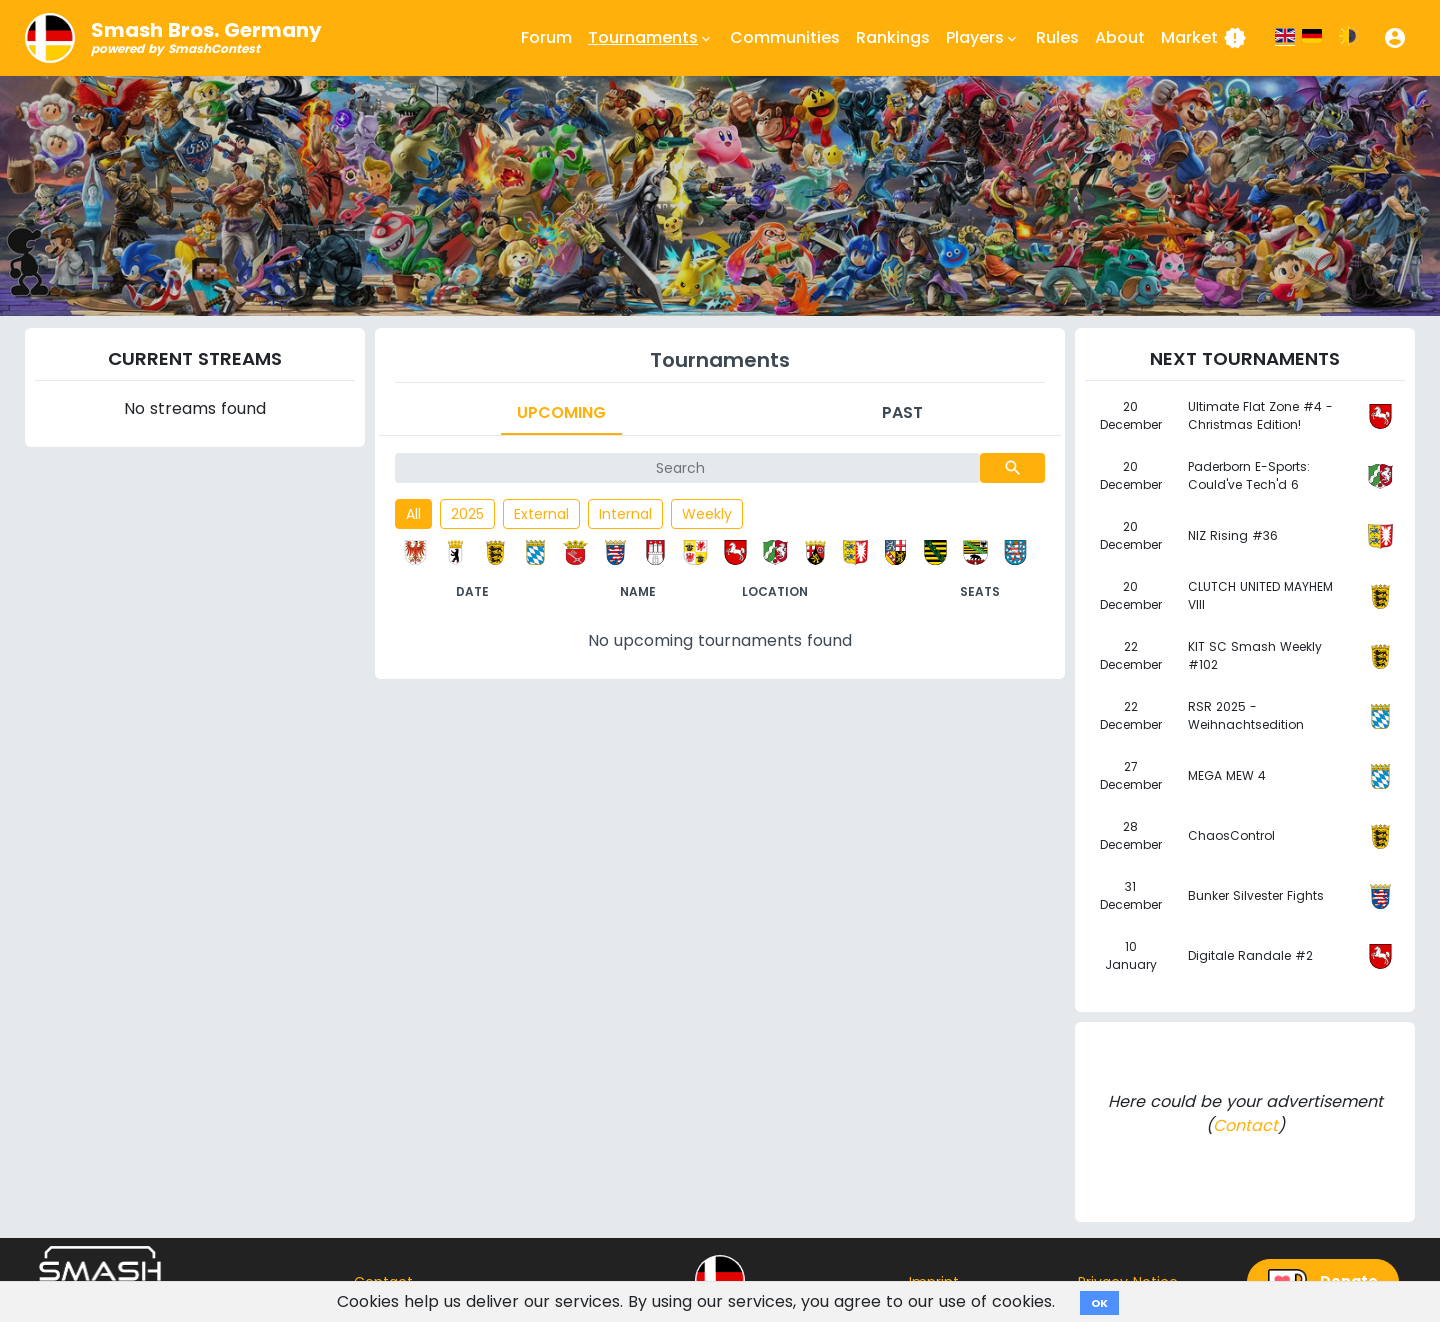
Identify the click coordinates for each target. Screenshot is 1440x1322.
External (541, 514)
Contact (1245, 1125)
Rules (1057, 37)
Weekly (707, 514)
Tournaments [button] (651, 38)
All (413, 514)
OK (1099, 1303)
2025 (467, 514)
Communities (785, 37)
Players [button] (983, 38)
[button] (1395, 38)
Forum (546, 37)
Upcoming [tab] (561, 412)
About (1120, 37)
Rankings (893, 37)
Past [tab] (902, 412)
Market (1204, 38)
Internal (625, 514)
